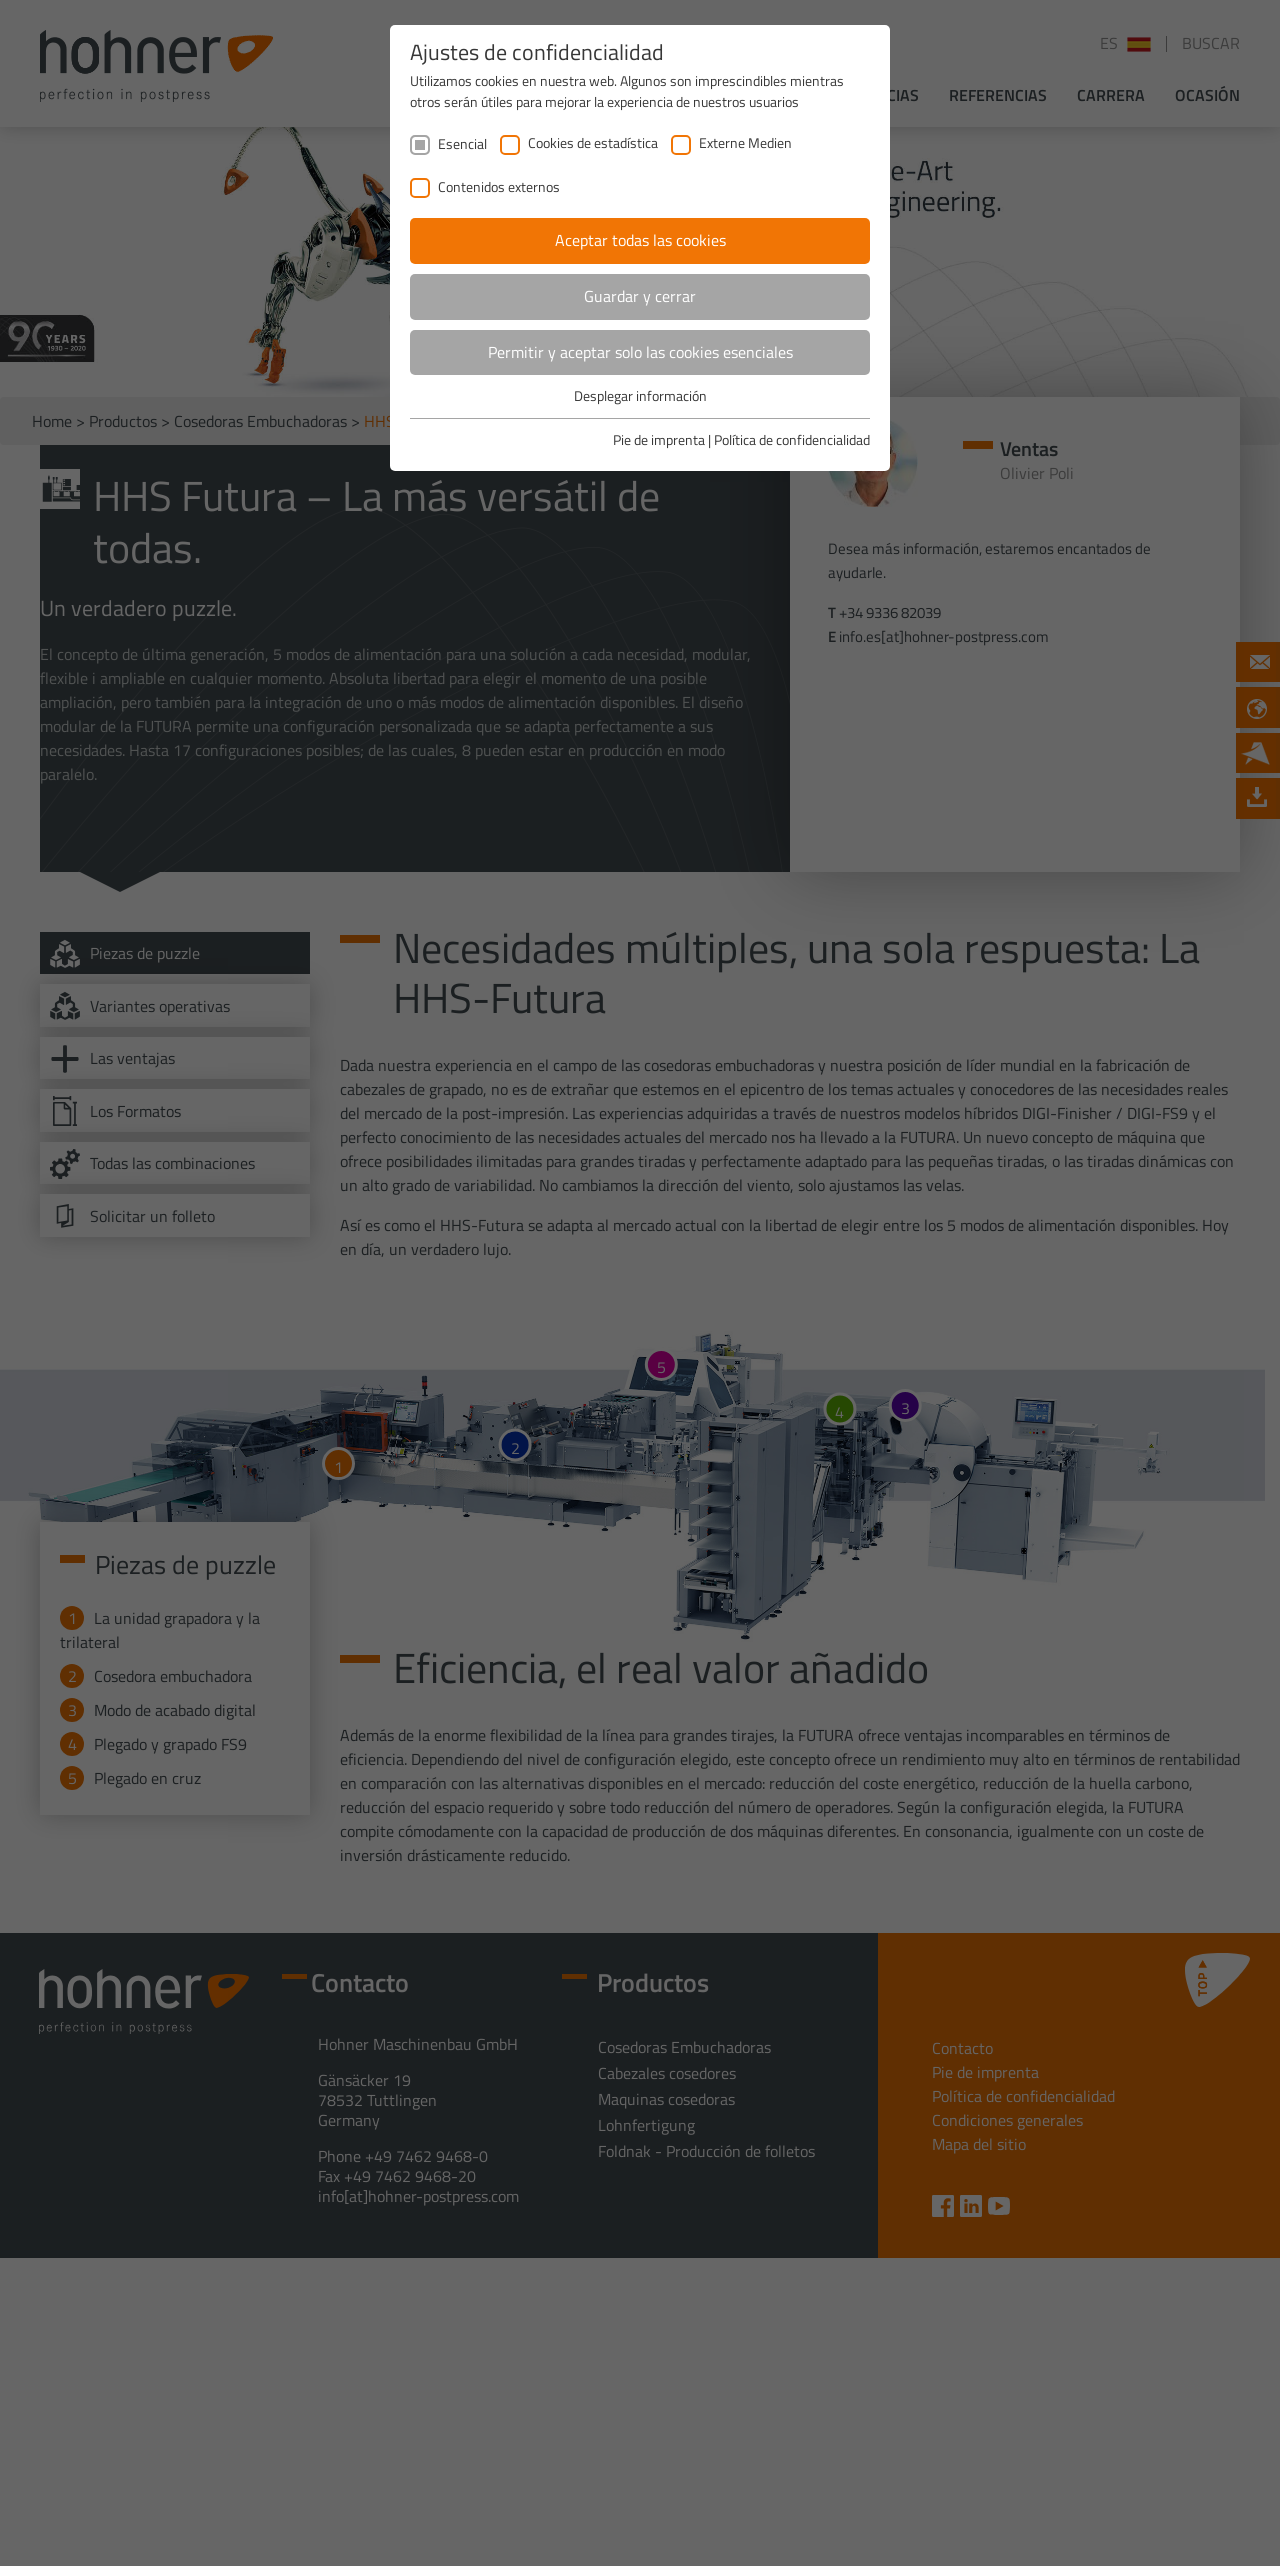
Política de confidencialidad (792, 439)
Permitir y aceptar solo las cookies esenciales (640, 352)
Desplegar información (640, 395)
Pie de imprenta (659, 439)
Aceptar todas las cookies (640, 240)
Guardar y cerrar (640, 296)
